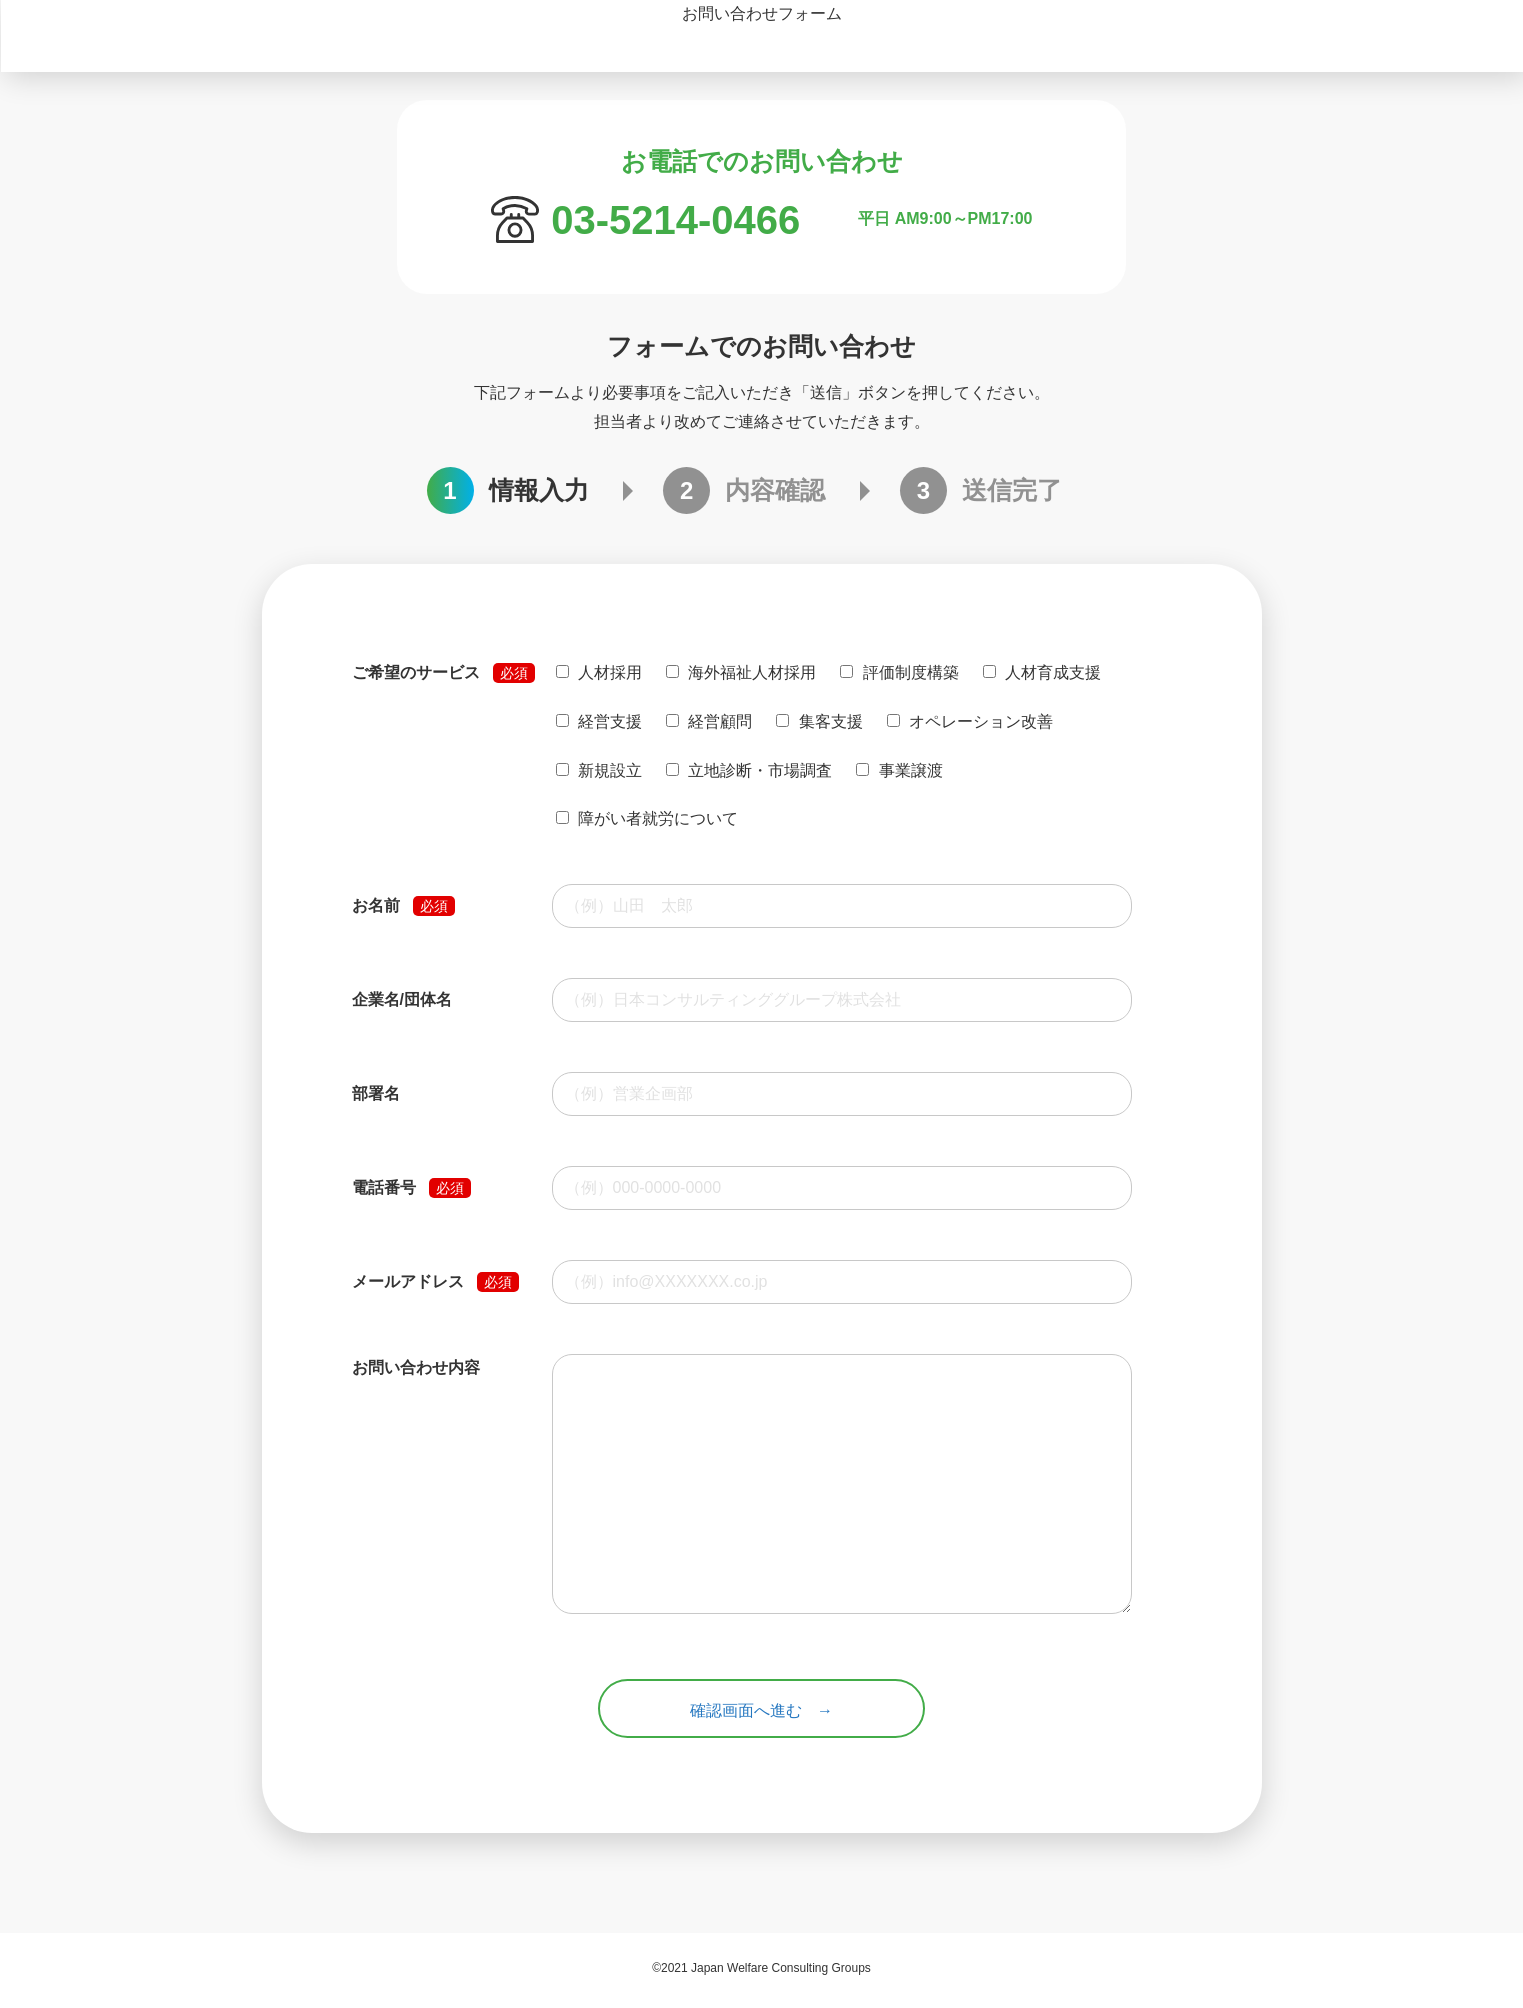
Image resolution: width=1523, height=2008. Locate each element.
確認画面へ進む (746, 1713)
